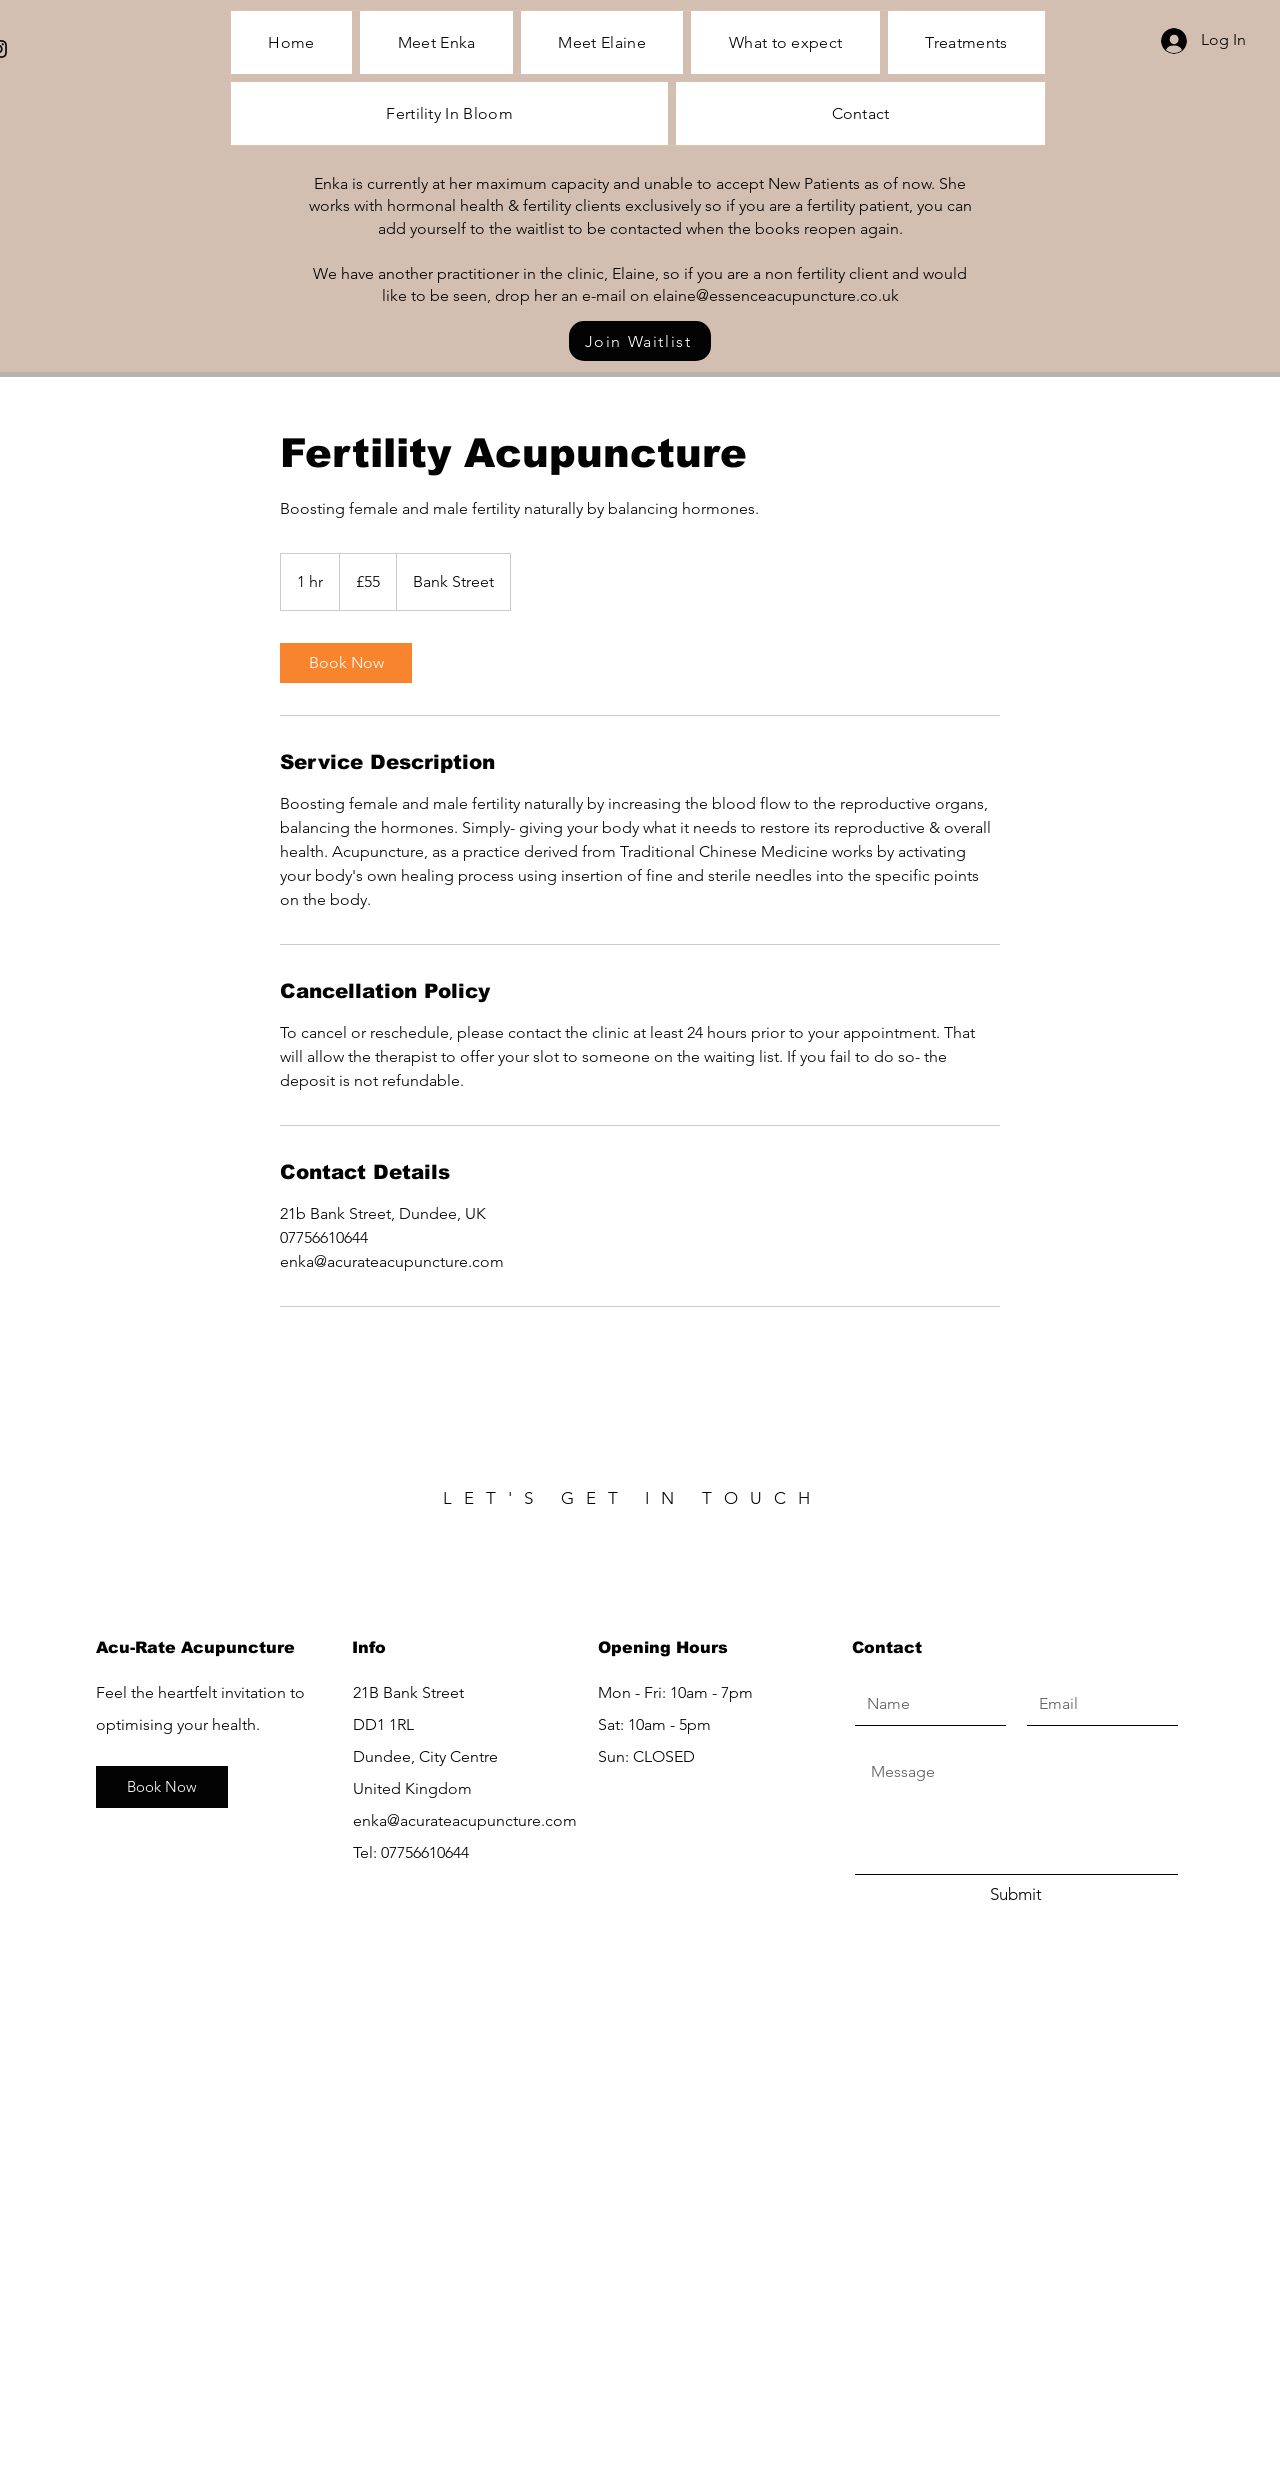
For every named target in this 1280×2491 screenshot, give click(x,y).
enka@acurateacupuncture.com (465, 1820)
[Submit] (1016, 1895)
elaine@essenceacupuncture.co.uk (776, 295)
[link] (346, 663)
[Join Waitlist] (640, 341)
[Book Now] (162, 1787)
